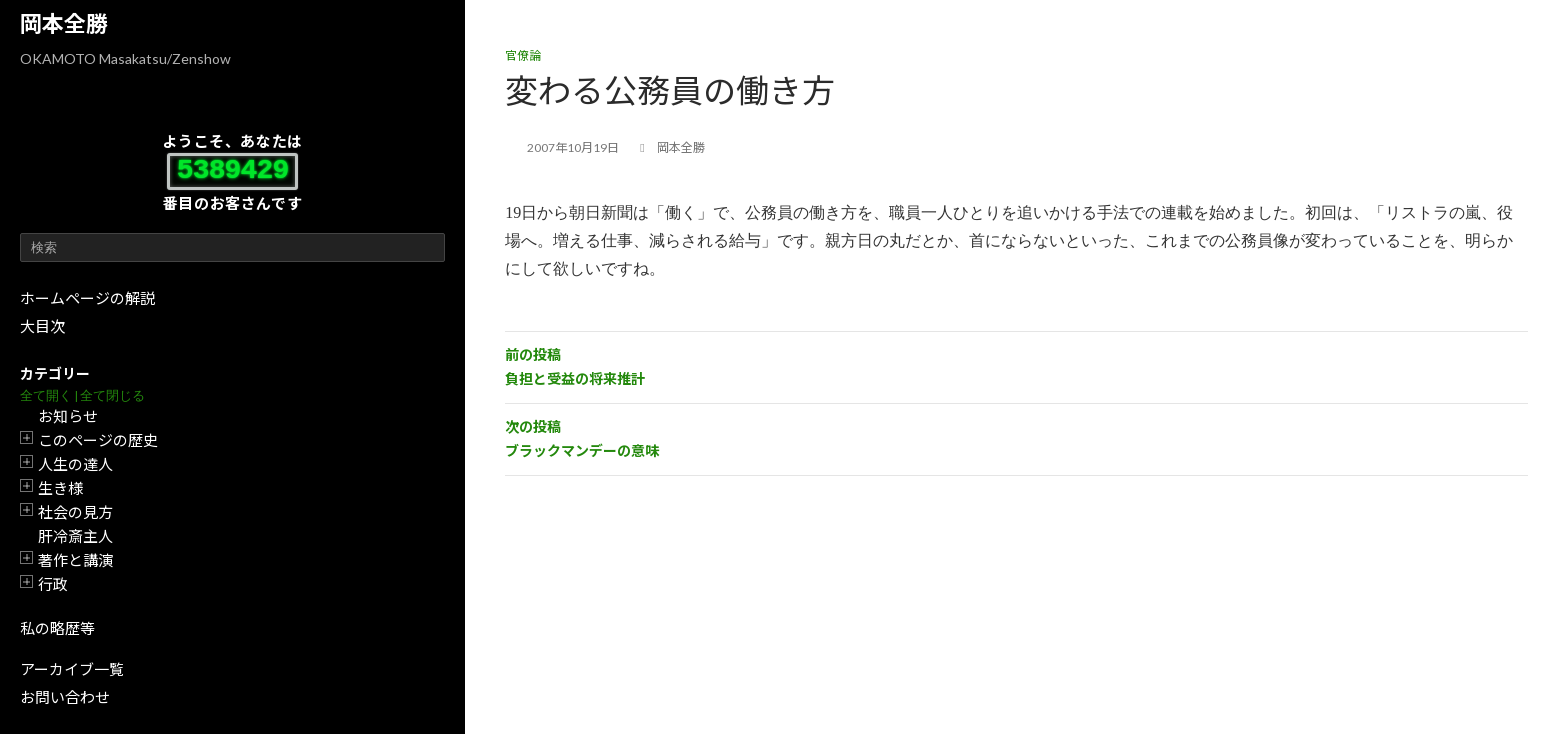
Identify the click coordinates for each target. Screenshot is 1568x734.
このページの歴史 (98, 440)
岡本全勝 (64, 23)
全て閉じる (112, 395)
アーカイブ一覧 (72, 669)
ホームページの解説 (87, 298)
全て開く (46, 395)
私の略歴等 (57, 628)
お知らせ (68, 416)
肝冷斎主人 (75, 536)
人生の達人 (75, 464)
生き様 (60, 488)
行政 (53, 584)
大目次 (42, 326)
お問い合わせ (65, 697)
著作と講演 (75, 560)
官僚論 (523, 55)
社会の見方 (75, 512)
